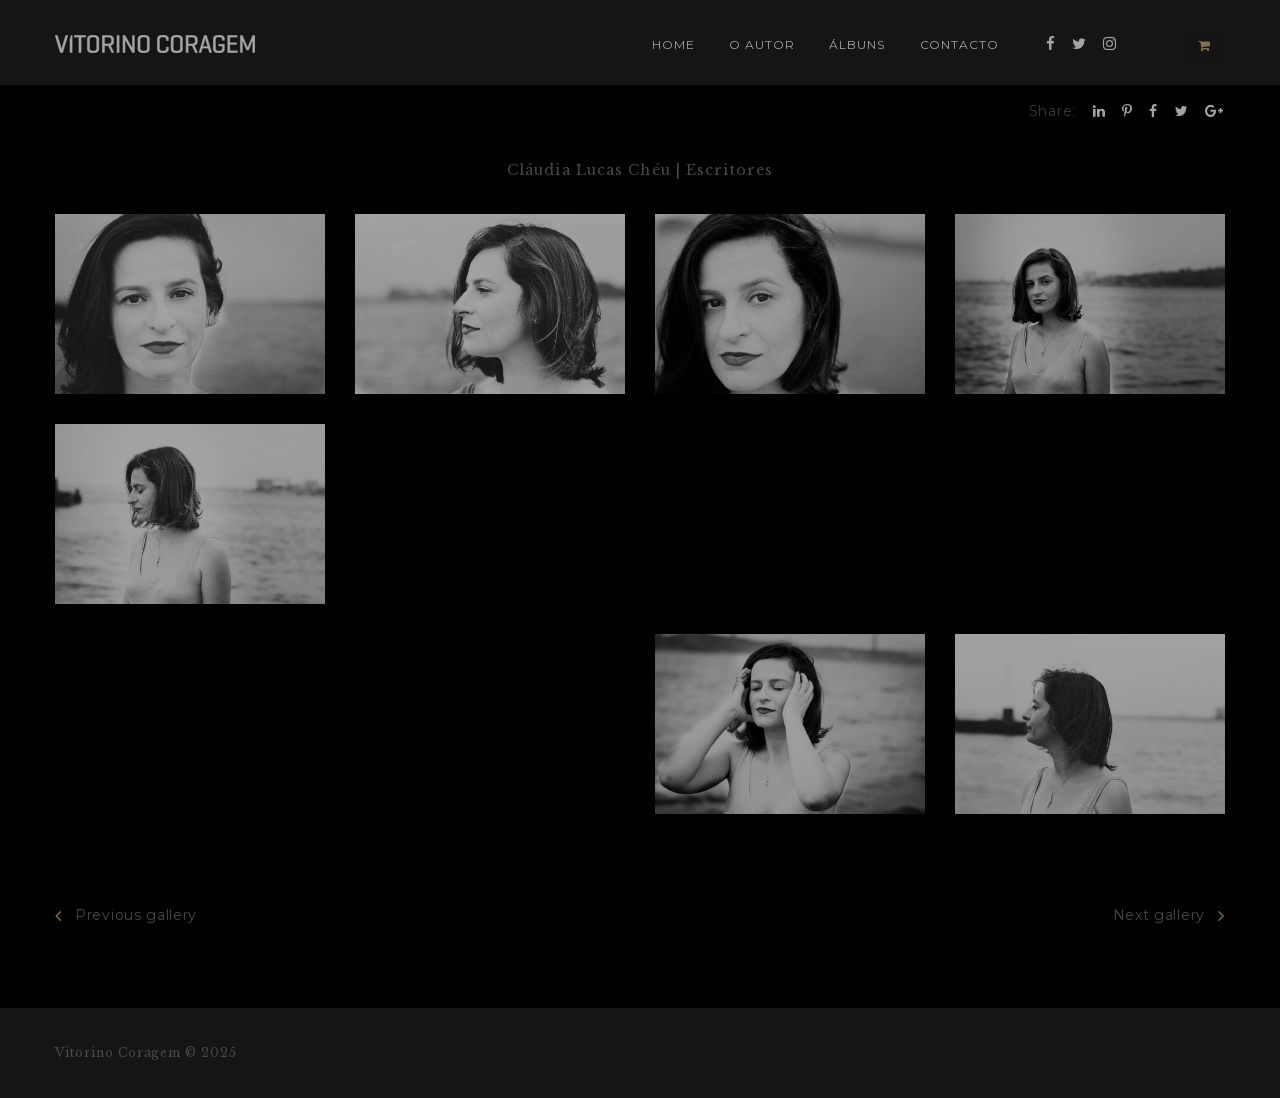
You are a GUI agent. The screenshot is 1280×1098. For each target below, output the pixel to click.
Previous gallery (126, 915)
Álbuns (857, 44)
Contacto (960, 44)
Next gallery (1169, 915)
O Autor (762, 44)
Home (673, 44)
